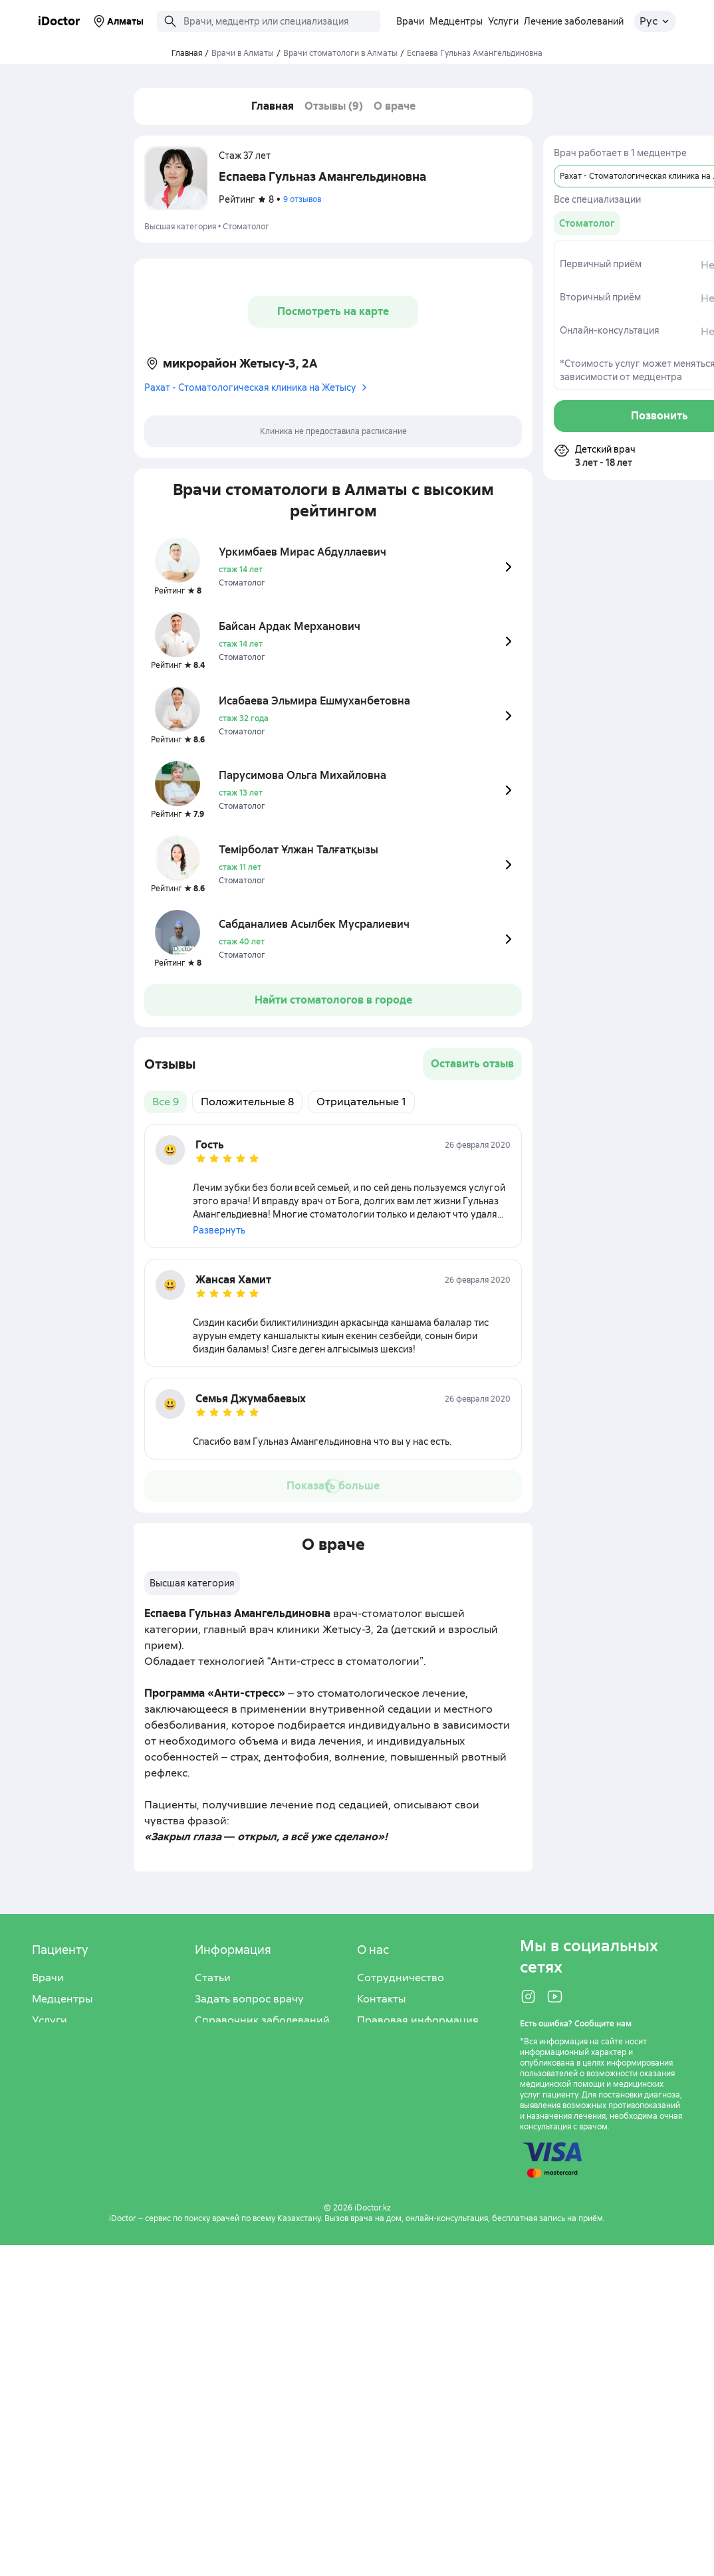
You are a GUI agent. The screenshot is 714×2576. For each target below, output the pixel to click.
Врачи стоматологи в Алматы (340, 53)
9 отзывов (302, 199)
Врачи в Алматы (242, 53)
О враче (395, 106)
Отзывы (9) (333, 106)
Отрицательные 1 (361, 1102)
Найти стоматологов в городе (333, 1000)
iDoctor (59, 21)
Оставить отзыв (472, 1064)
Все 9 (165, 1102)
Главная (272, 106)
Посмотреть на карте (333, 311)
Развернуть (219, 1230)
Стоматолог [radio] (587, 223)
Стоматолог (246, 226)
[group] (587, 223)
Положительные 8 (247, 1102)
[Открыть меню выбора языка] (655, 21)
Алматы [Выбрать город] (117, 21)
